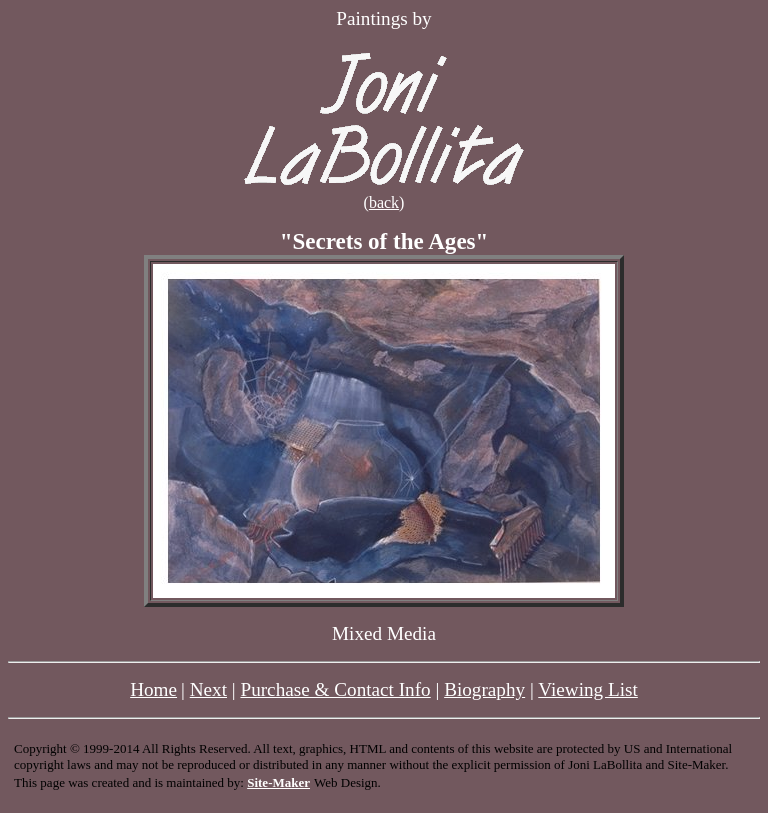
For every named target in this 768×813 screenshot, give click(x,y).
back (384, 202)
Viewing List (588, 689)
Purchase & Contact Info (335, 689)
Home (153, 689)
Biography (484, 689)
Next (208, 689)
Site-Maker (278, 782)
